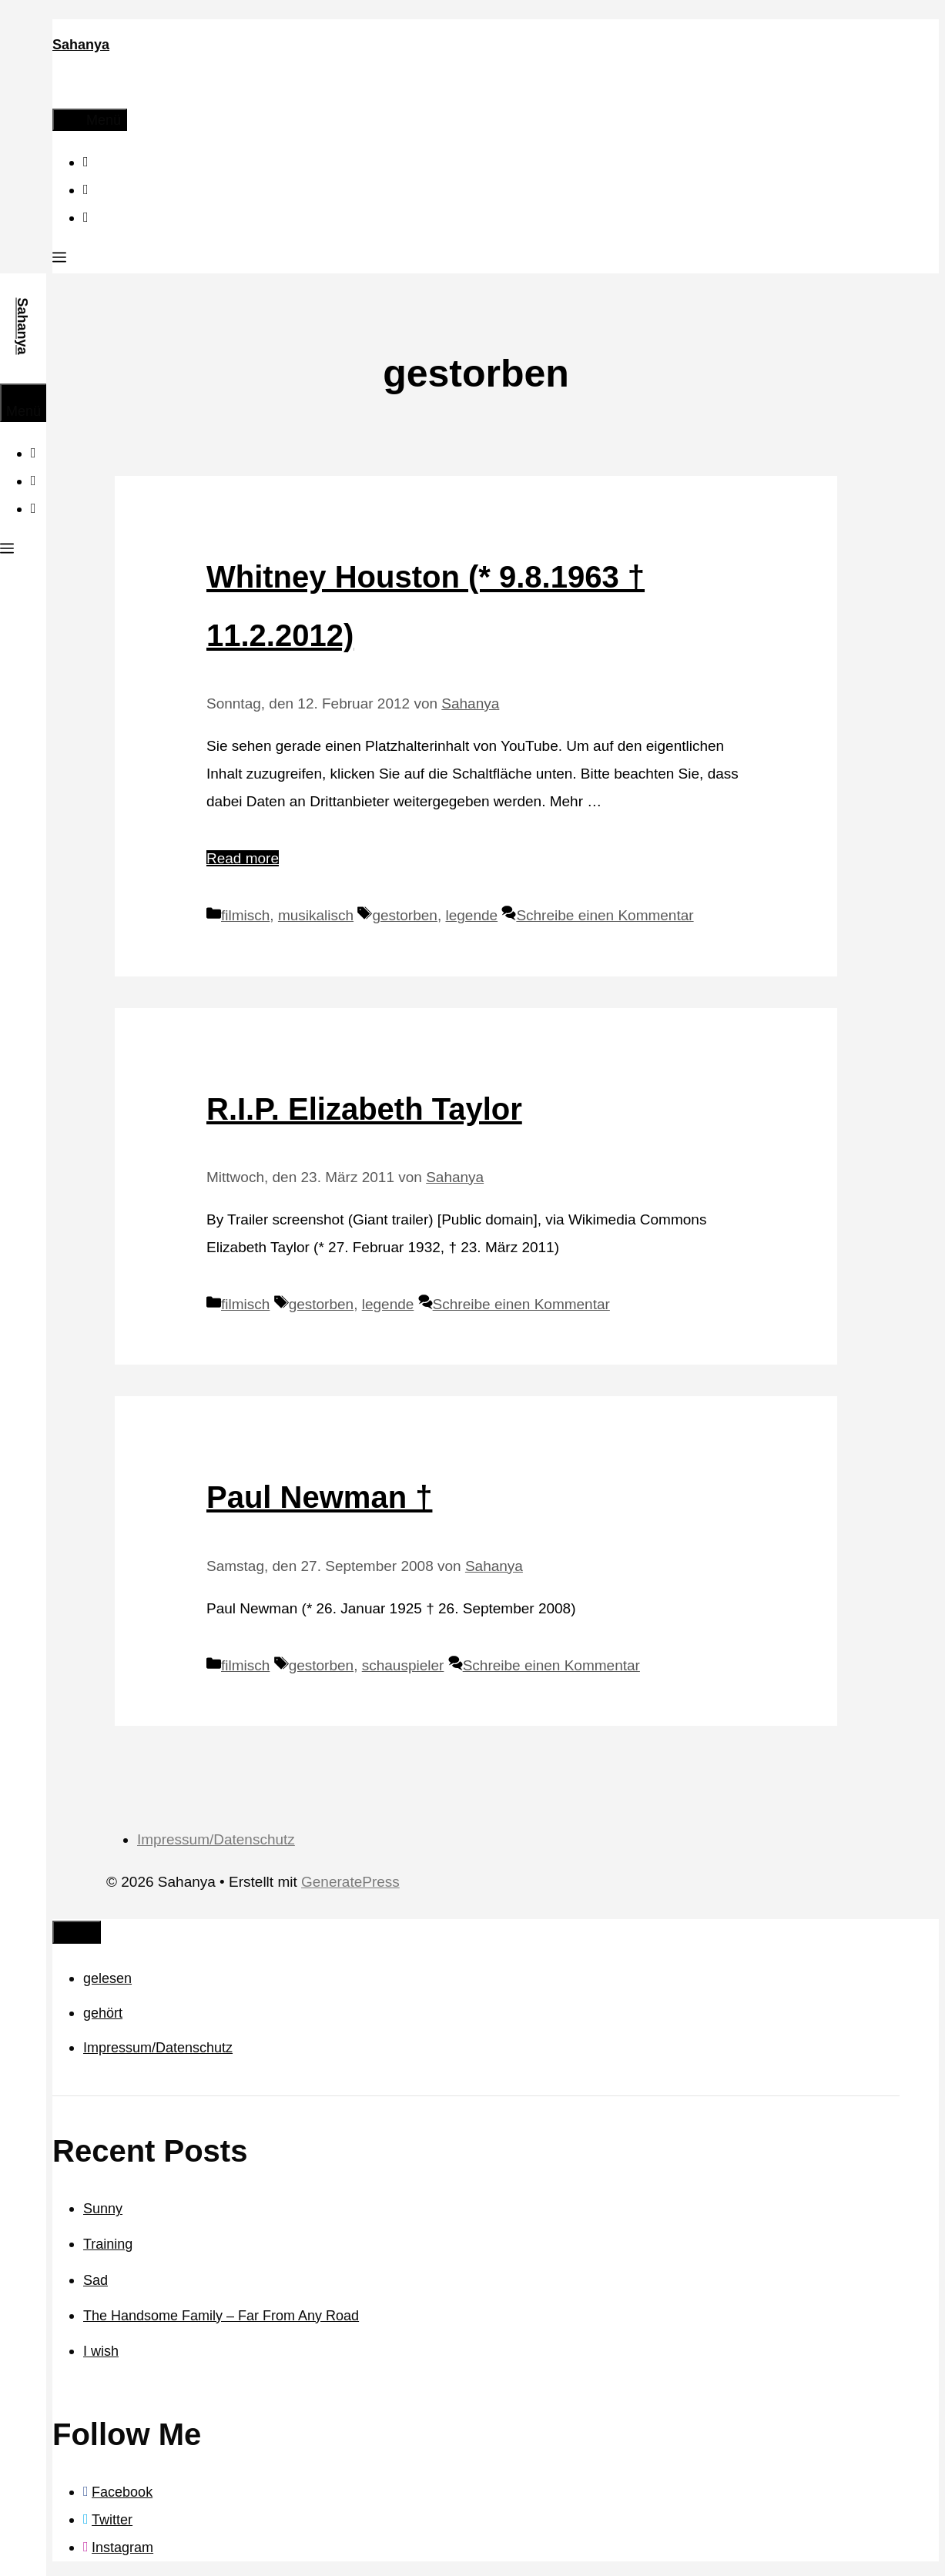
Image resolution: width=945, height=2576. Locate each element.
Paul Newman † (319, 1497)
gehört (102, 2013)
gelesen (107, 1978)
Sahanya (80, 44)
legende (471, 915)
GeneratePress (350, 1882)
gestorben (404, 915)
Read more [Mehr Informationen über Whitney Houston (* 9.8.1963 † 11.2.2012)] (242, 858)
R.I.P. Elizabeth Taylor (364, 1109)
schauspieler (403, 1665)
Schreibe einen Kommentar (604, 915)
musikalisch (316, 915)
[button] (59, 259)
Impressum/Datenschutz (216, 1839)
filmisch (245, 915)
